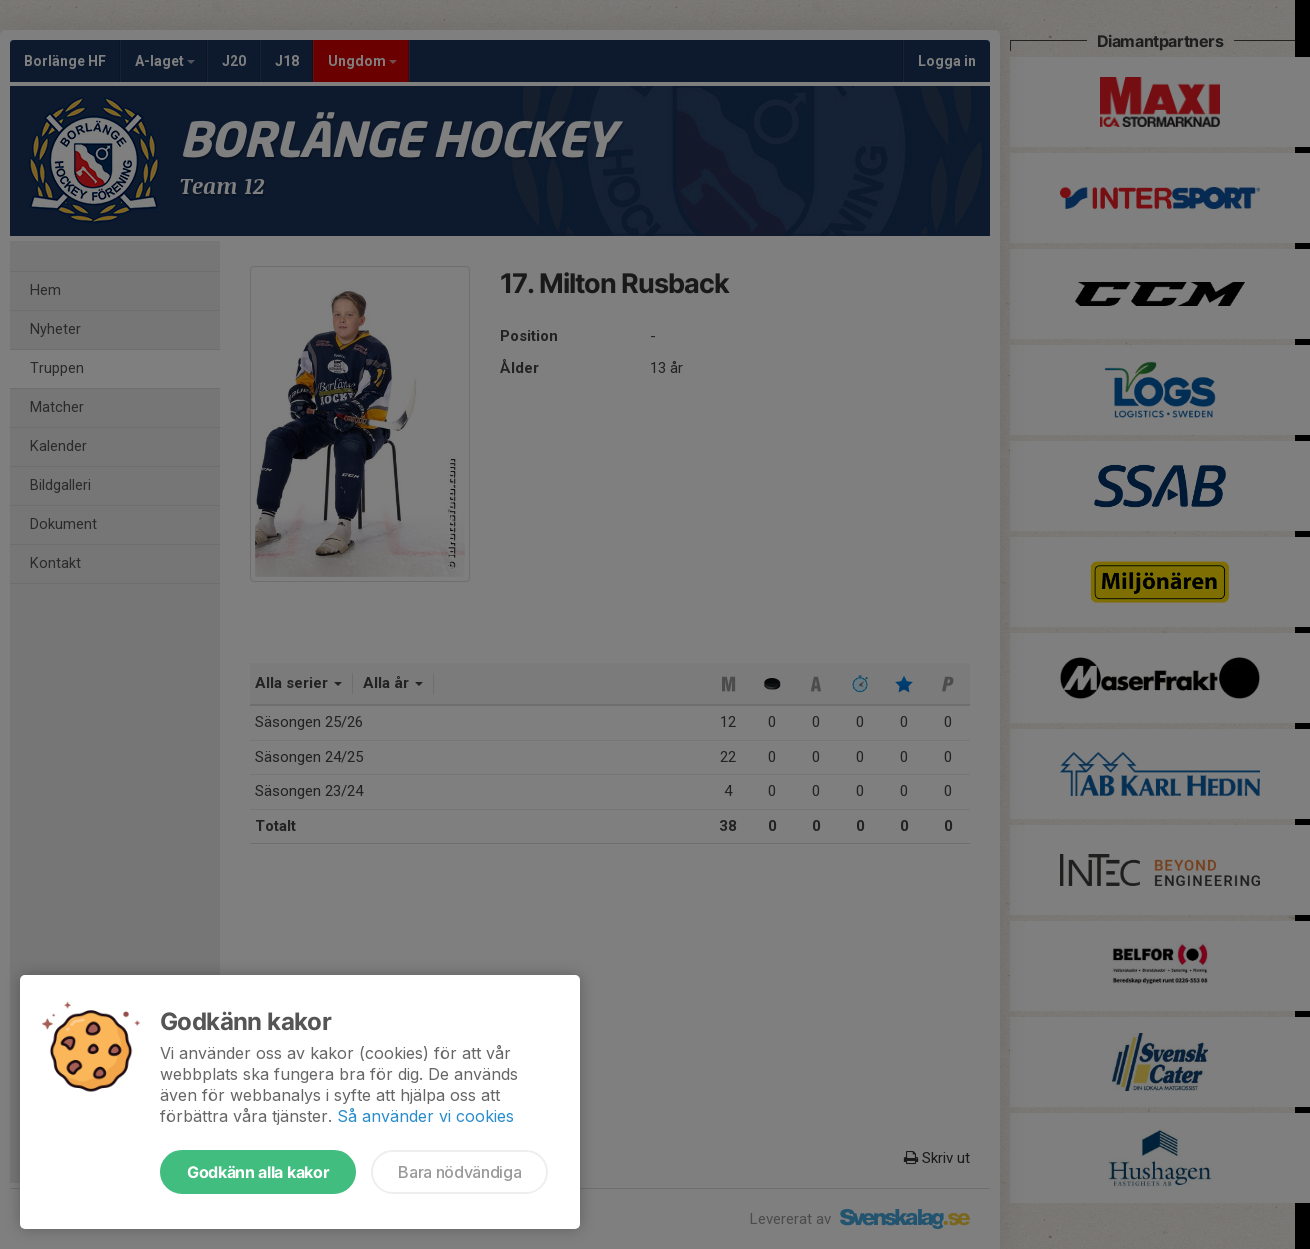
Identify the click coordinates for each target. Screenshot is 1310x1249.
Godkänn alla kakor (258, 1172)
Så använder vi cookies (425, 1116)
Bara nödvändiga (459, 1172)
